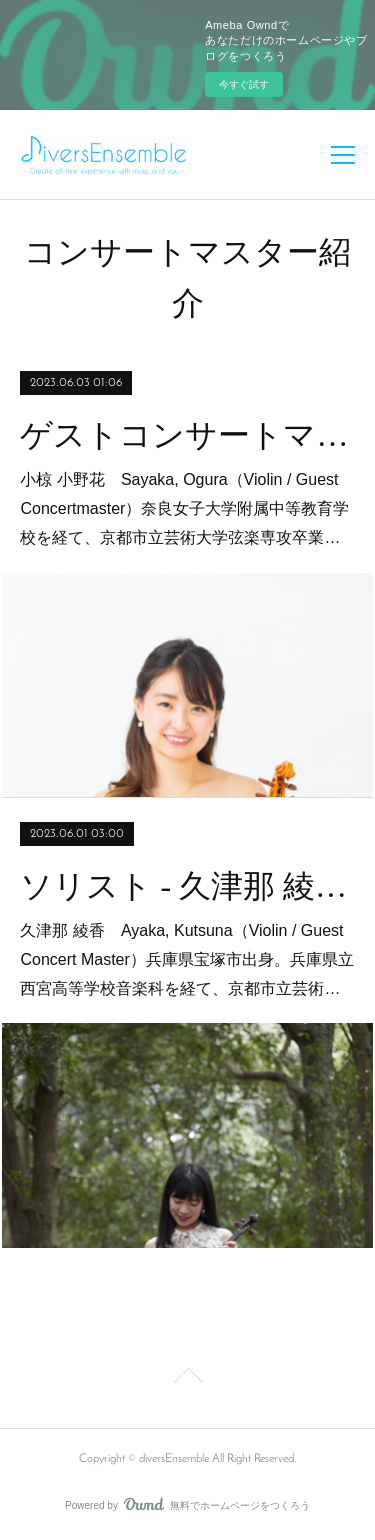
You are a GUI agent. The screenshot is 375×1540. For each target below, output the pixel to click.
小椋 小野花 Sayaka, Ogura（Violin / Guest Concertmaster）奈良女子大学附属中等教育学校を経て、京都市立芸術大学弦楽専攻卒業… (184, 508)
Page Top (187, 1379)
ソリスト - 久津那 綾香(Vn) (187, 886)
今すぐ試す (244, 84)
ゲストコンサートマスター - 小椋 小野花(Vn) (187, 435)
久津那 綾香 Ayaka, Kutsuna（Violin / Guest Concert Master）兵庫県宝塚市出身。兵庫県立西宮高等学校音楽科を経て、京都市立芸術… (186, 959)
